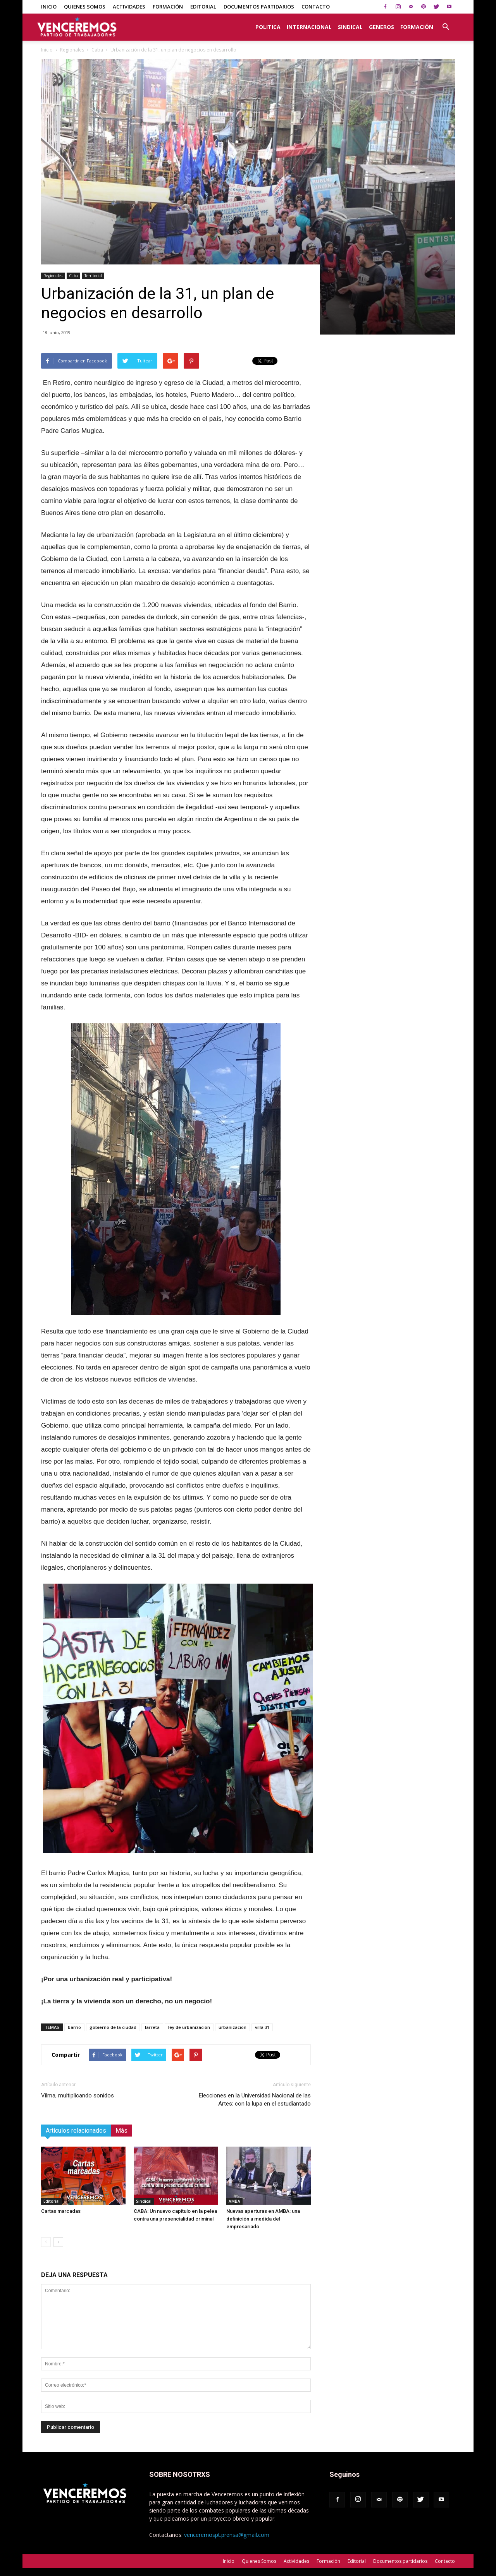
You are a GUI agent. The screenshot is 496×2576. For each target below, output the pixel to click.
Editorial (203, 6)
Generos (381, 27)
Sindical (350, 27)
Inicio (49, 6)
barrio (74, 2027)
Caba (97, 49)
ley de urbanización (189, 2027)
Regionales (72, 49)
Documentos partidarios (259, 6)
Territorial (93, 275)
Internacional (309, 27)
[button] (445, 23)
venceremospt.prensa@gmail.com (226, 2534)
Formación (168, 6)
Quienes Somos (84, 6)
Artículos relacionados (76, 2130)
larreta (152, 2027)
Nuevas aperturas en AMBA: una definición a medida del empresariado (263, 2218)
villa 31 (262, 2027)
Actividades (129, 6)
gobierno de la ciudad (113, 2027)
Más (121, 2130)
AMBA (234, 2201)
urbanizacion (232, 2027)
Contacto (315, 6)
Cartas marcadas (61, 2211)
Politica (268, 27)
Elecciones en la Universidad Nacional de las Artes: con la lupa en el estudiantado (255, 2099)
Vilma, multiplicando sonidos (77, 2095)
